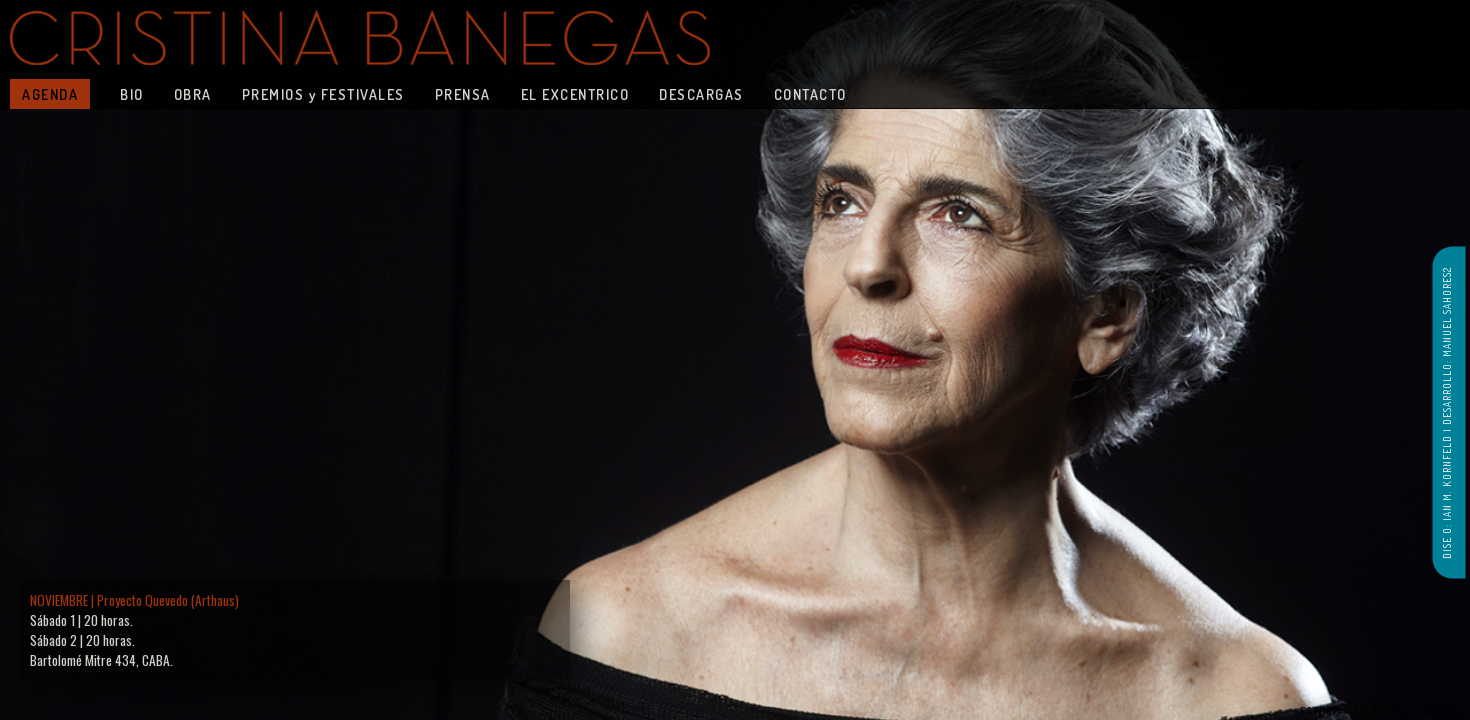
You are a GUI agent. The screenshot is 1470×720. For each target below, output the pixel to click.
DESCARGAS (701, 94)
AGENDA (50, 94)
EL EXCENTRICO (575, 94)
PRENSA (463, 94)
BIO (132, 94)
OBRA (193, 94)
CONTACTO (810, 94)
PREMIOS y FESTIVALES (323, 94)
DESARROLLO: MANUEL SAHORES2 (1447, 346)
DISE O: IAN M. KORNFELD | (1447, 492)
